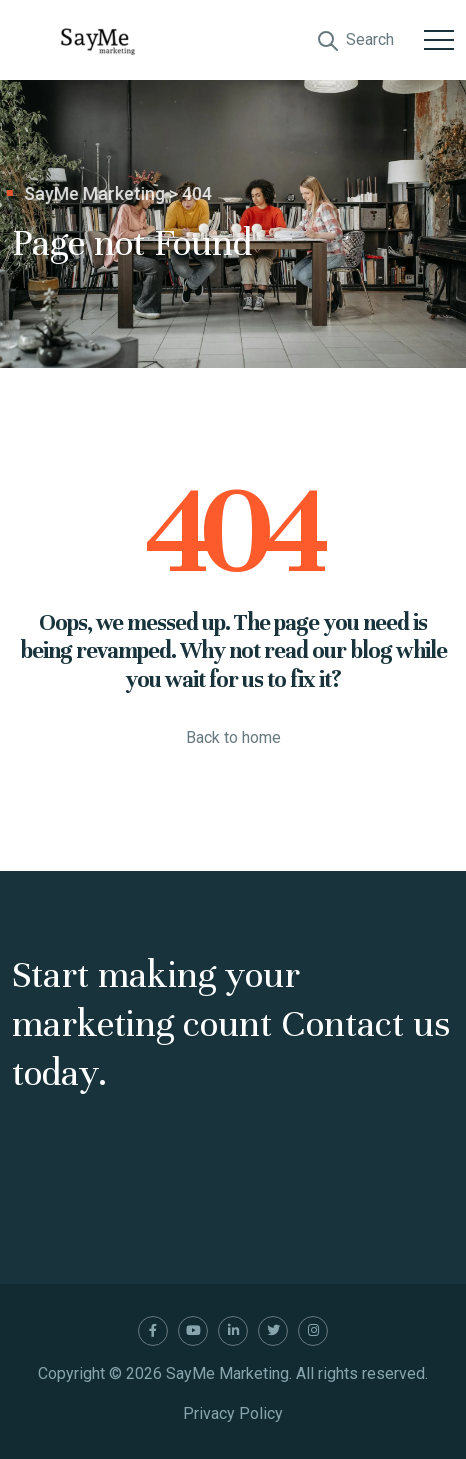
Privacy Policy (233, 1413)
